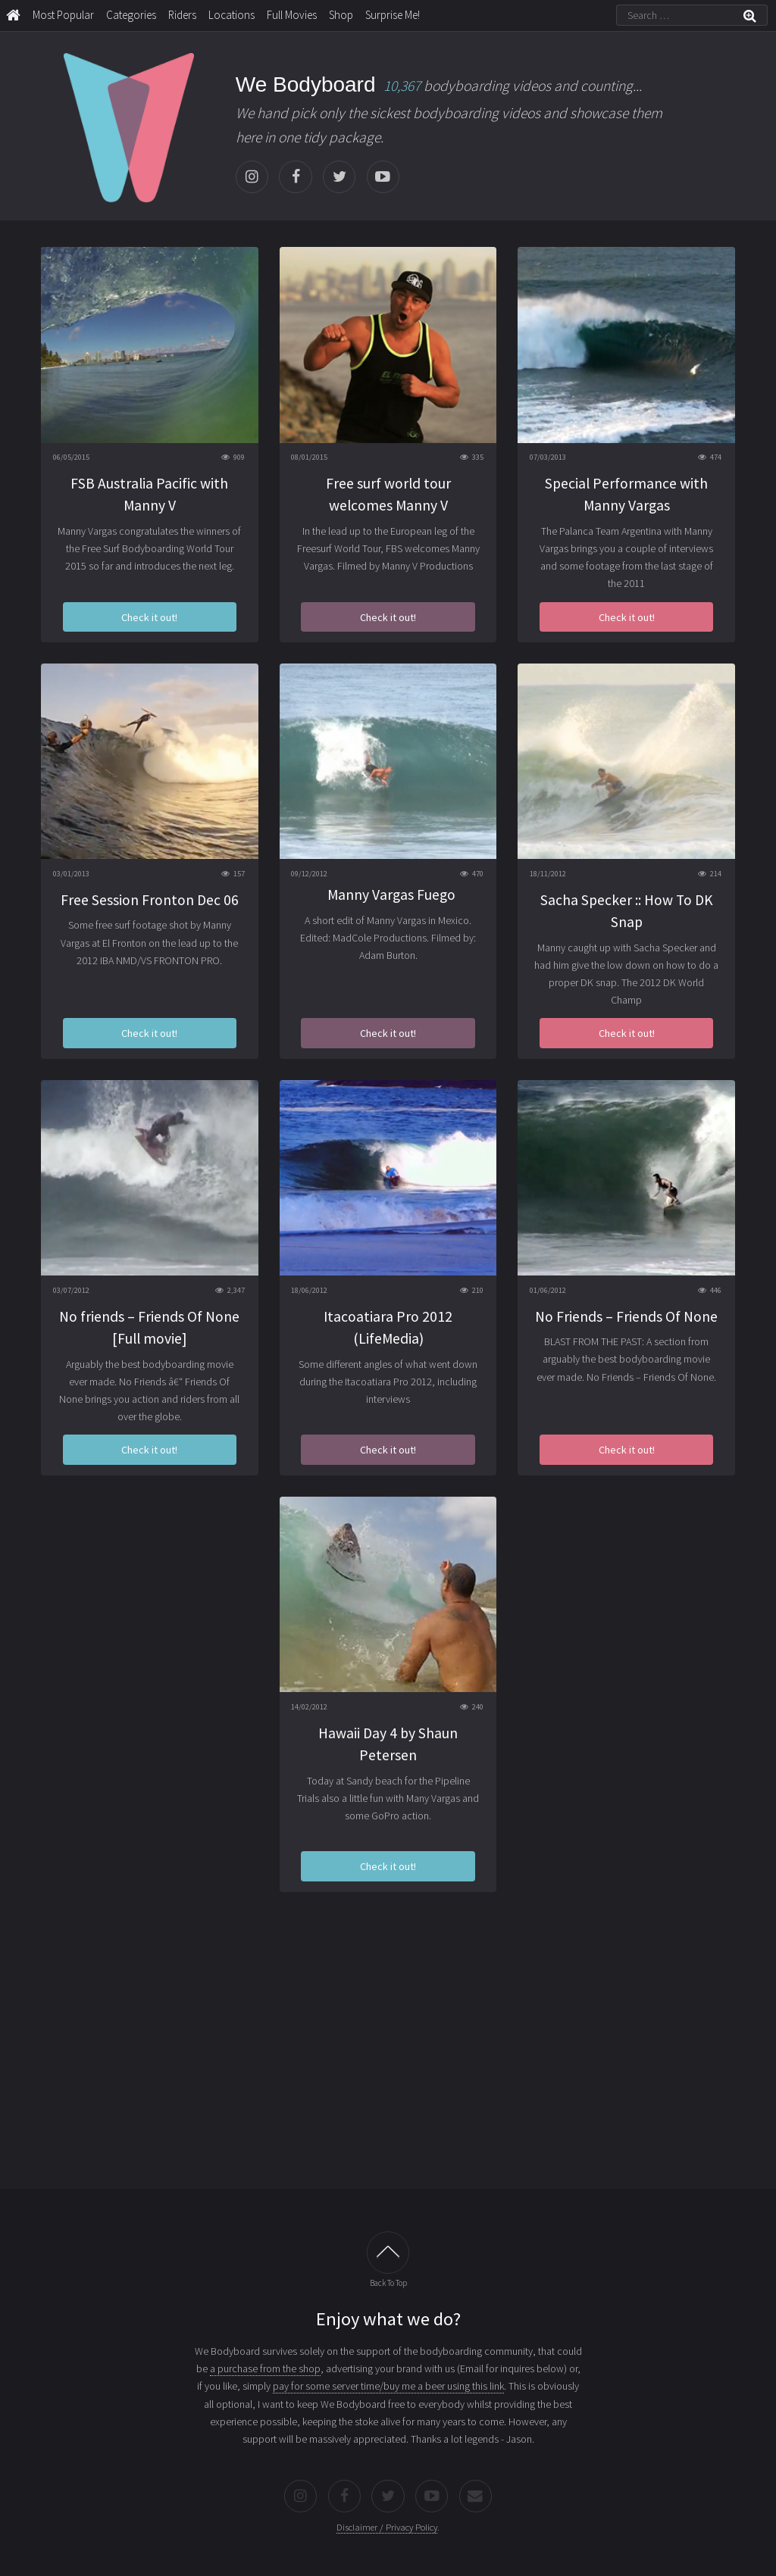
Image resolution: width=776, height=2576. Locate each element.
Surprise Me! (392, 15)
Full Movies (292, 15)
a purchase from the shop (265, 2368)
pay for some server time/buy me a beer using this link (388, 2386)
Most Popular (63, 15)
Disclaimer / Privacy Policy (386, 2527)
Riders (182, 15)
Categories (131, 15)
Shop (341, 15)
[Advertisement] (388, 2051)
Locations (231, 15)
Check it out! (149, 617)
